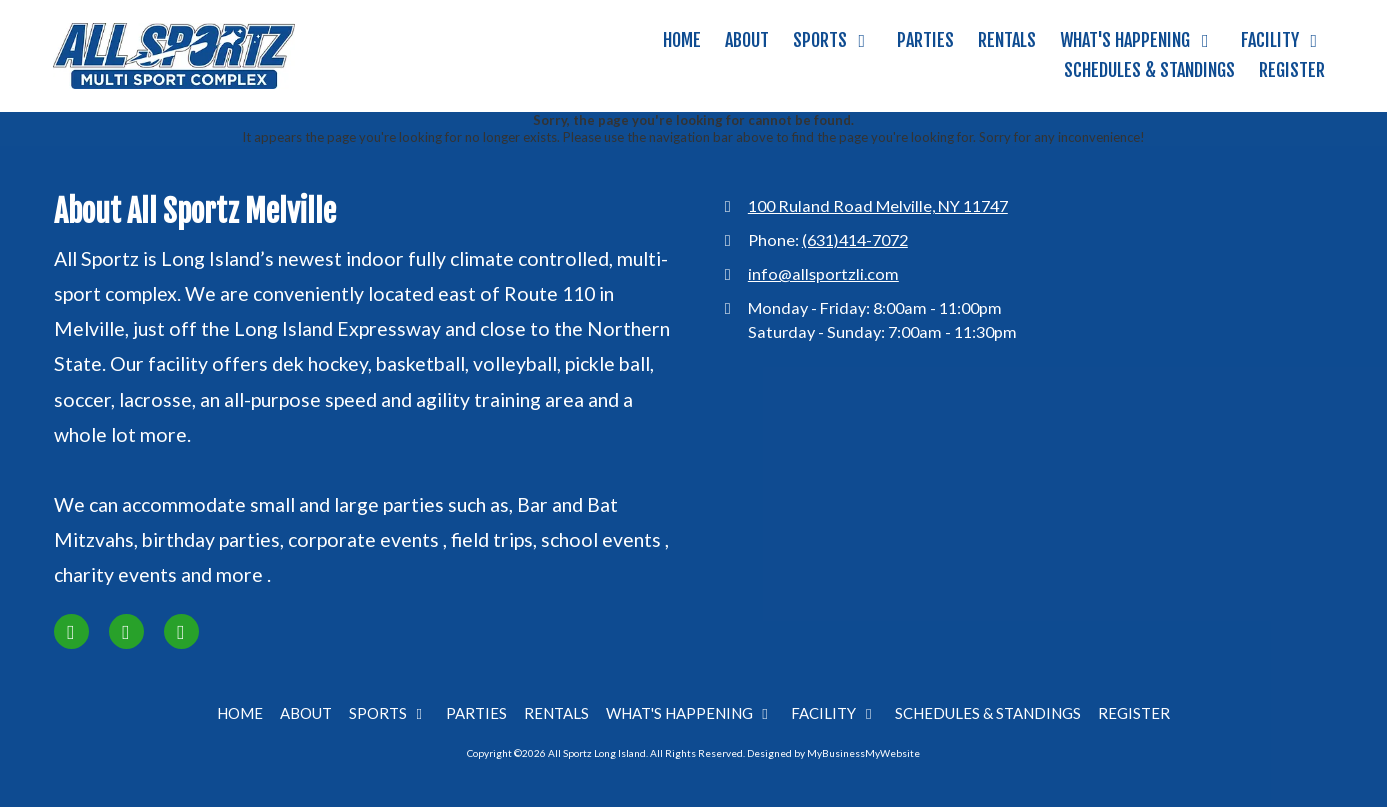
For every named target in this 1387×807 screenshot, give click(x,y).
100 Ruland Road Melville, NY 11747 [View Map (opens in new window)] (878, 205)
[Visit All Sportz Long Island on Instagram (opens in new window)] (126, 631)
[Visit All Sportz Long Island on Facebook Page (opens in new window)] (71, 631)
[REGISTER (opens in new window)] (1292, 71)
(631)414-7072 (855, 239)
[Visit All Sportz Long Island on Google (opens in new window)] (181, 631)
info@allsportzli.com (823, 273)
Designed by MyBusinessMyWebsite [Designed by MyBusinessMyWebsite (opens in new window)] (833, 753)
